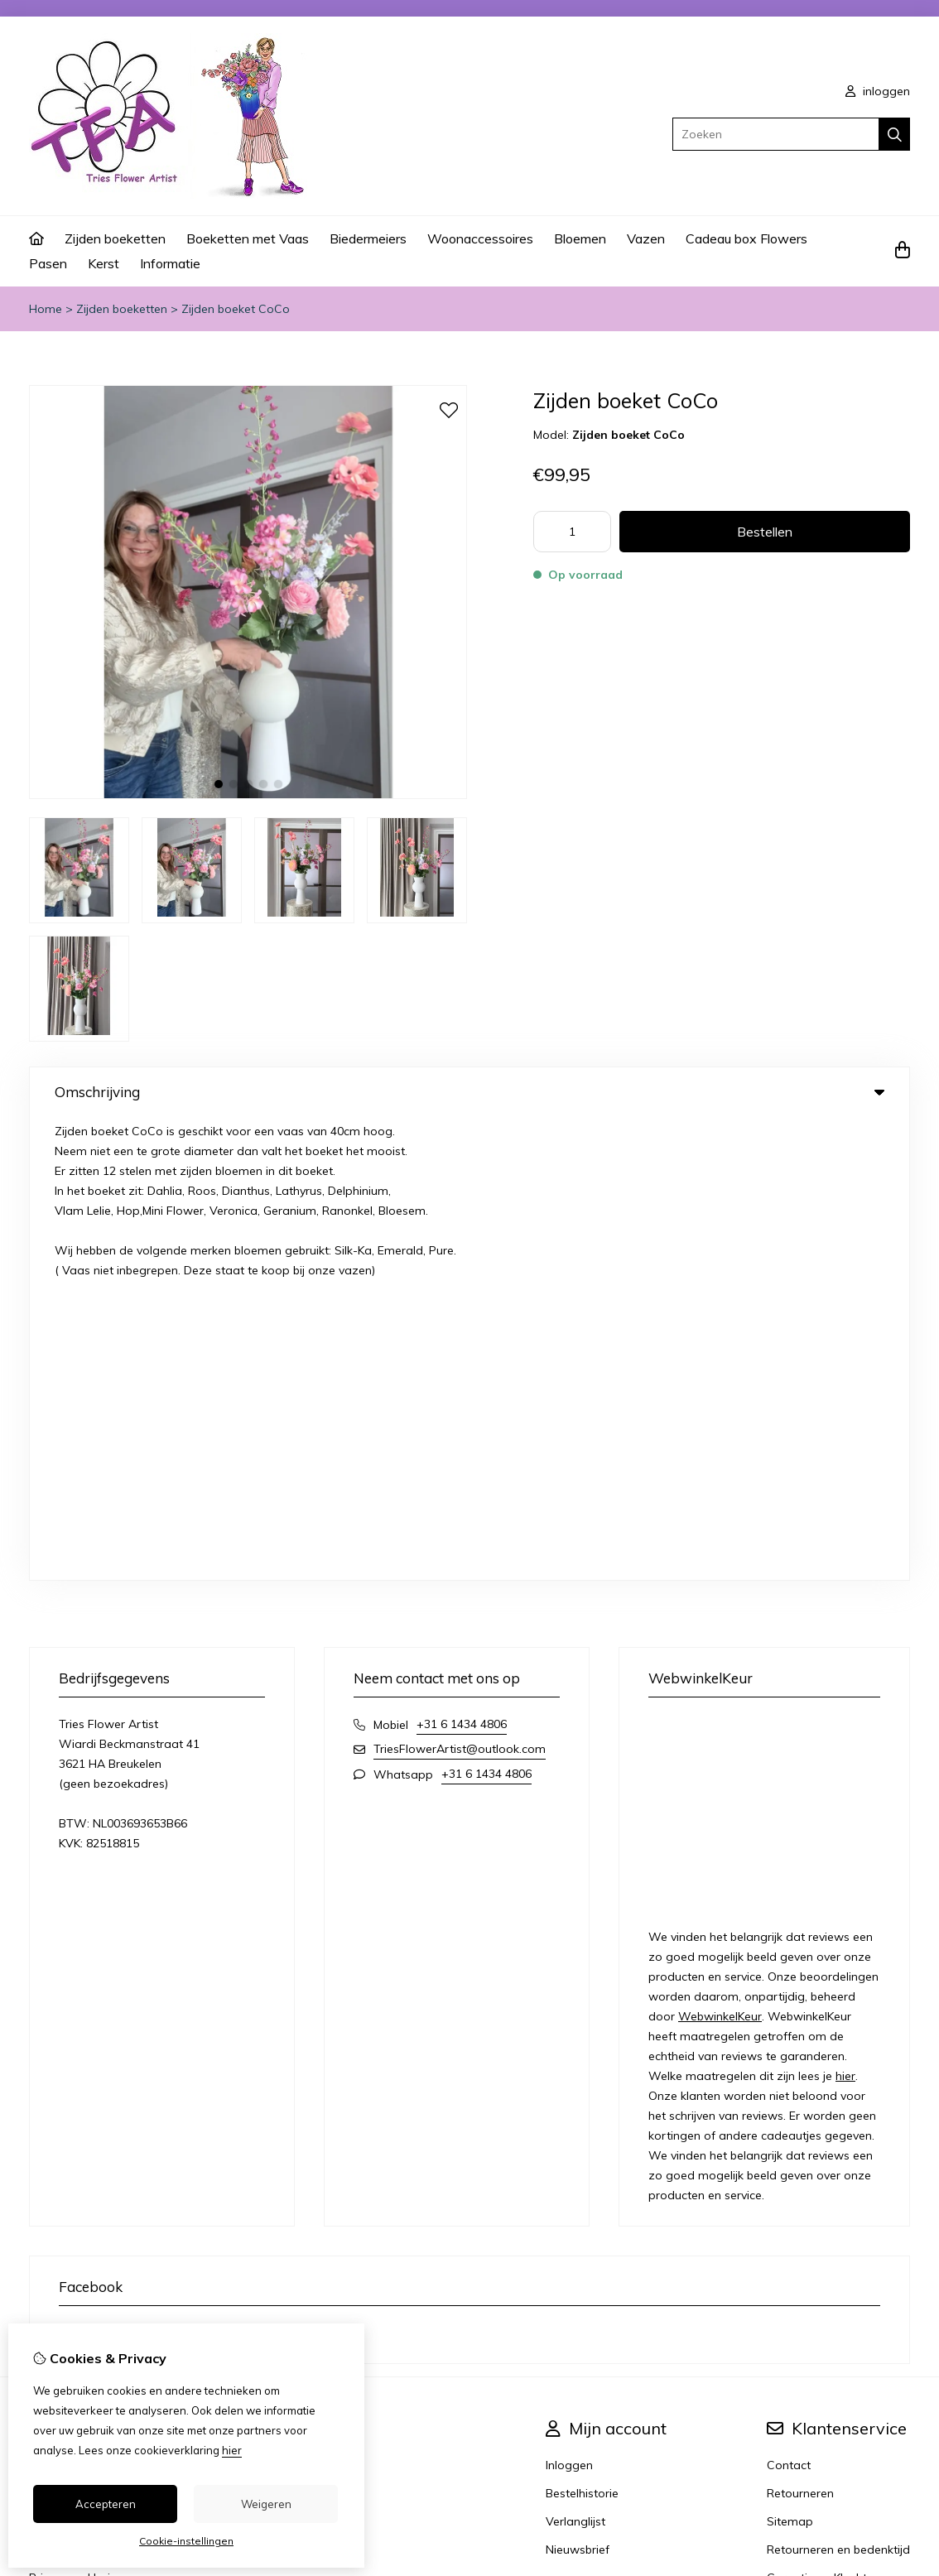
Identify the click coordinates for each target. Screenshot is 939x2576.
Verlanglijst (575, 2058)
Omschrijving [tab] (469, 1091)
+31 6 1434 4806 (462, 1261)
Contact (789, 2002)
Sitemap (790, 2058)
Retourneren (800, 2030)
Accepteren (105, 2504)
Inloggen (569, 2002)
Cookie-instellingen (186, 2541)
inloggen (877, 91)
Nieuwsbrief (577, 2086)
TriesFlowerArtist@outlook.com (459, 1285)
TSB (900, 2337)
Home (45, 308)
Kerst (103, 263)
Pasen (48, 263)
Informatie (170, 263)
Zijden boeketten (115, 238)
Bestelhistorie (582, 2030)
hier (845, 1613)
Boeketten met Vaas (247, 238)
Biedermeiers (368, 238)
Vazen (646, 238)
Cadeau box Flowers (746, 238)
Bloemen (580, 238)
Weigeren (266, 2504)
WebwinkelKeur (720, 1553)
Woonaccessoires (480, 238)
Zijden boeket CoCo (235, 308)
